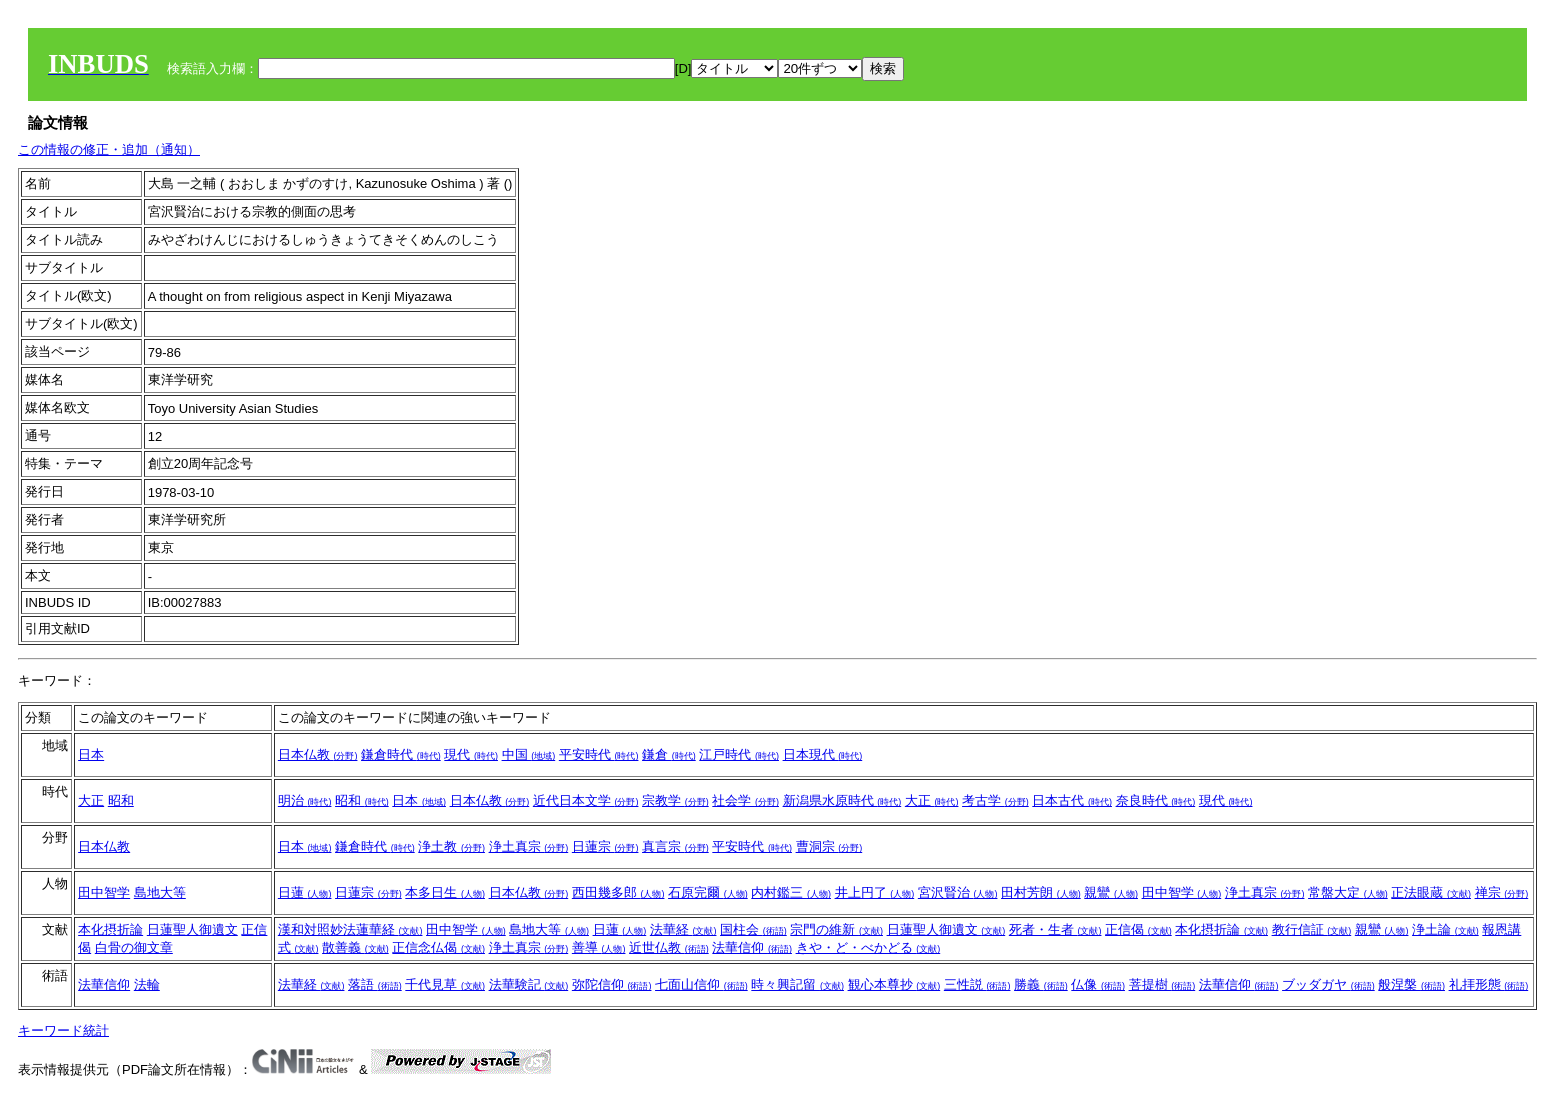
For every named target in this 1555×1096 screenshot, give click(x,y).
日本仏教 (318, 754)
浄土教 (451, 846)
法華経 (683, 929)
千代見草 (445, 984)
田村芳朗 (1041, 892)
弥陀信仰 (612, 984)
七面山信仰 (701, 984)
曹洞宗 (829, 846)
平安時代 (599, 754)
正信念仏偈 (438, 947)
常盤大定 (1348, 892)
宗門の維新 (836, 929)
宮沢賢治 (958, 892)
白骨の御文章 (134, 947)
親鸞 (1111, 892)
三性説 (977, 984)
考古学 (995, 800)
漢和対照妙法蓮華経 (350, 929)
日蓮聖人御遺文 (192, 929)
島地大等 (160, 892)
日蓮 (305, 892)
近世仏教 (669, 947)
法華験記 (529, 984)
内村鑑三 (791, 892)
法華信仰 (752, 947)
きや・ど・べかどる (868, 947)
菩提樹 (1162, 984)
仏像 (1098, 984)
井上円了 (875, 892)
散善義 (355, 947)
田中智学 (104, 892)
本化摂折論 (110, 929)
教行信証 (1312, 929)
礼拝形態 (1489, 984)
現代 (471, 754)
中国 (529, 754)
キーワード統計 (63, 1030)
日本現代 (823, 754)
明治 (305, 800)
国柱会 (753, 929)
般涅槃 (1411, 984)
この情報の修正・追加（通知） (109, 149)
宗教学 (675, 800)
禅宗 (1502, 892)
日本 (91, 754)
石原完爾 (708, 892)
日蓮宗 (605, 846)
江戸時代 (739, 754)
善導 (599, 947)
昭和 (121, 800)
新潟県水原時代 (842, 800)
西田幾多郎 (618, 892)
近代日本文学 (586, 800)
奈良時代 (1156, 800)
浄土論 (1445, 929)
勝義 (1041, 984)
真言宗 (675, 846)
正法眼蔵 (1431, 892)
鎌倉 (669, 754)
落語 (375, 984)
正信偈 (1138, 929)
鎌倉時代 (401, 754)
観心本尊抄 (894, 984)
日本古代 (1072, 800)
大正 (91, 800)
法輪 (147, 984)
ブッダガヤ (1328, 984)
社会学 (745, 800)
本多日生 (445, 892)
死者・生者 (1055, 929)
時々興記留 (797, 984)
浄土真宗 (529, 846)
